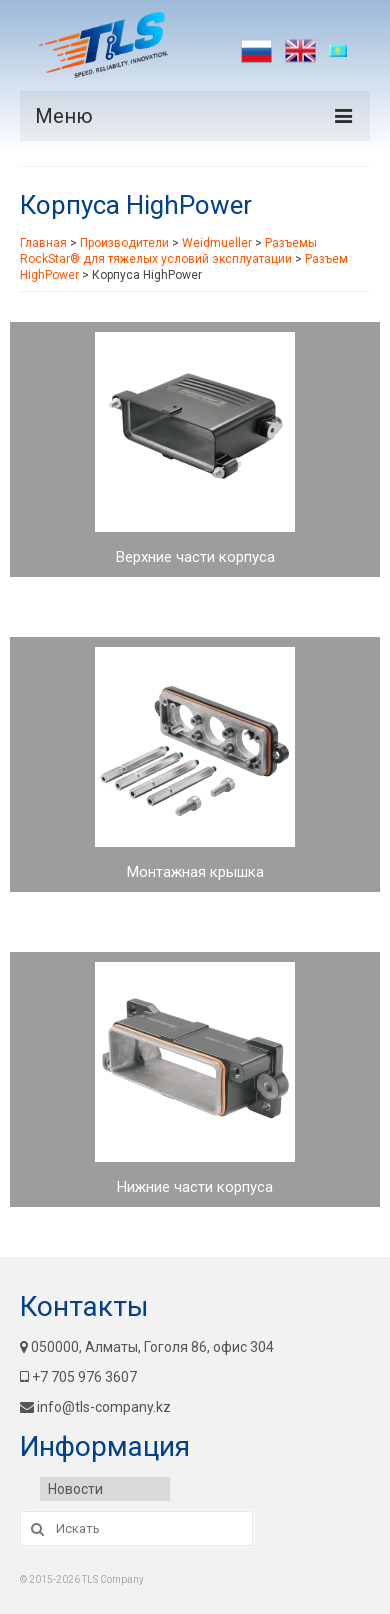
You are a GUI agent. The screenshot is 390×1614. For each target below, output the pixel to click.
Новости (75, 1489)
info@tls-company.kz (95, 1407)
